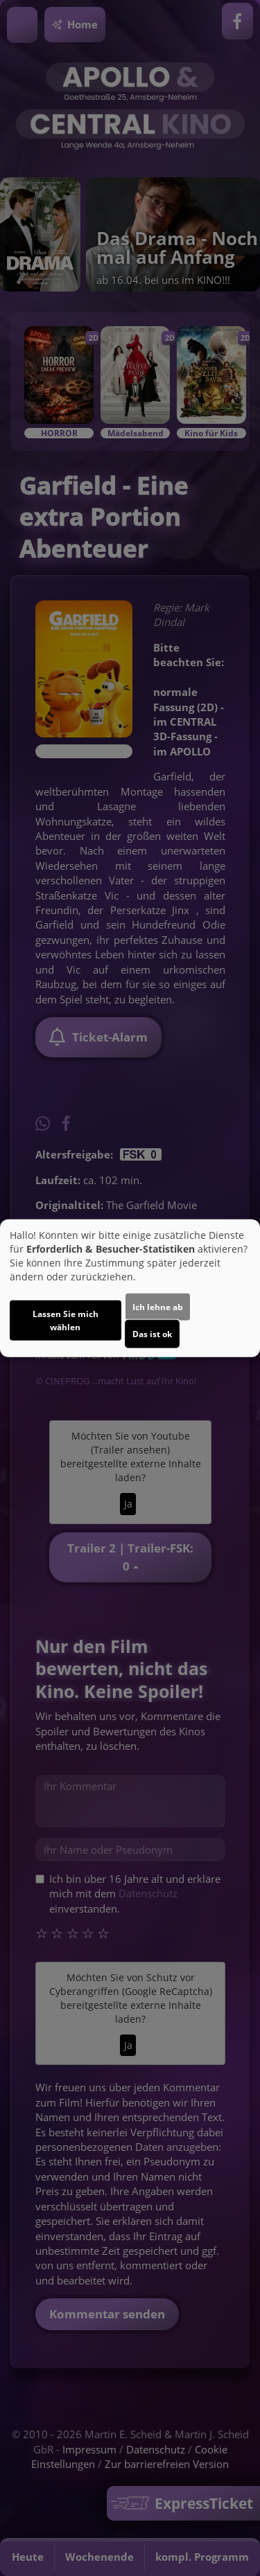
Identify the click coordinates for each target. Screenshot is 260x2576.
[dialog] (130, 1288)
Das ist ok (152, 1333)
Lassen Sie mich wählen (65, 1319)
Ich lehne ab (157, 1306)
